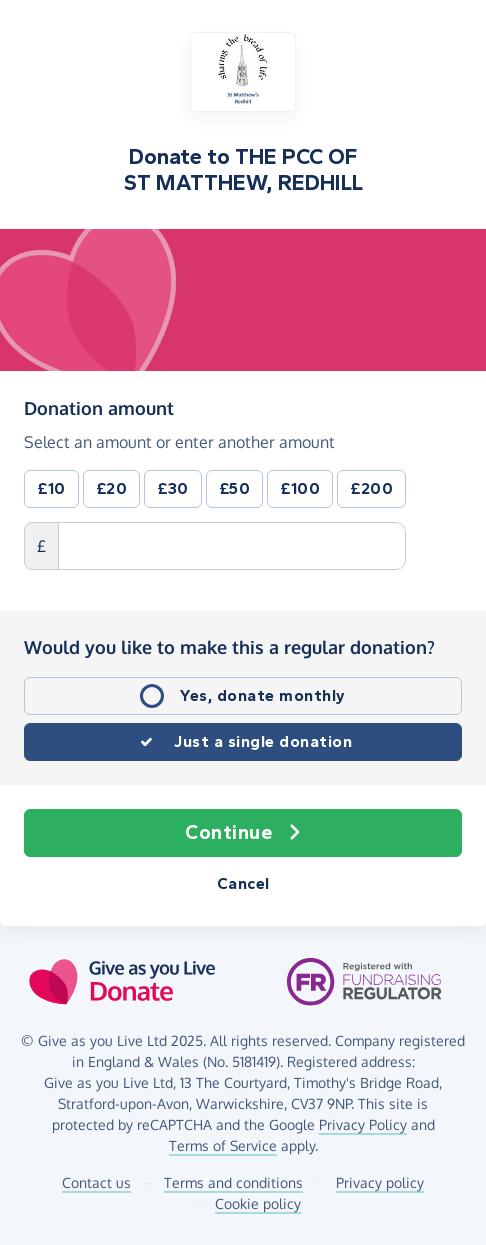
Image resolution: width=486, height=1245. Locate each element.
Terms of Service (223, 1145)
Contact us (96, 1182)
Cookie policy (258, 1203)
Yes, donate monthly (263, 695)
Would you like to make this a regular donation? (229, 647)
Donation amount (99, 408)
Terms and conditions (233, 1182)
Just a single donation (263, 741)
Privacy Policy (363, 1124)
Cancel (243, 883)
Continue (243, 833)
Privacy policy (380, 1182)
